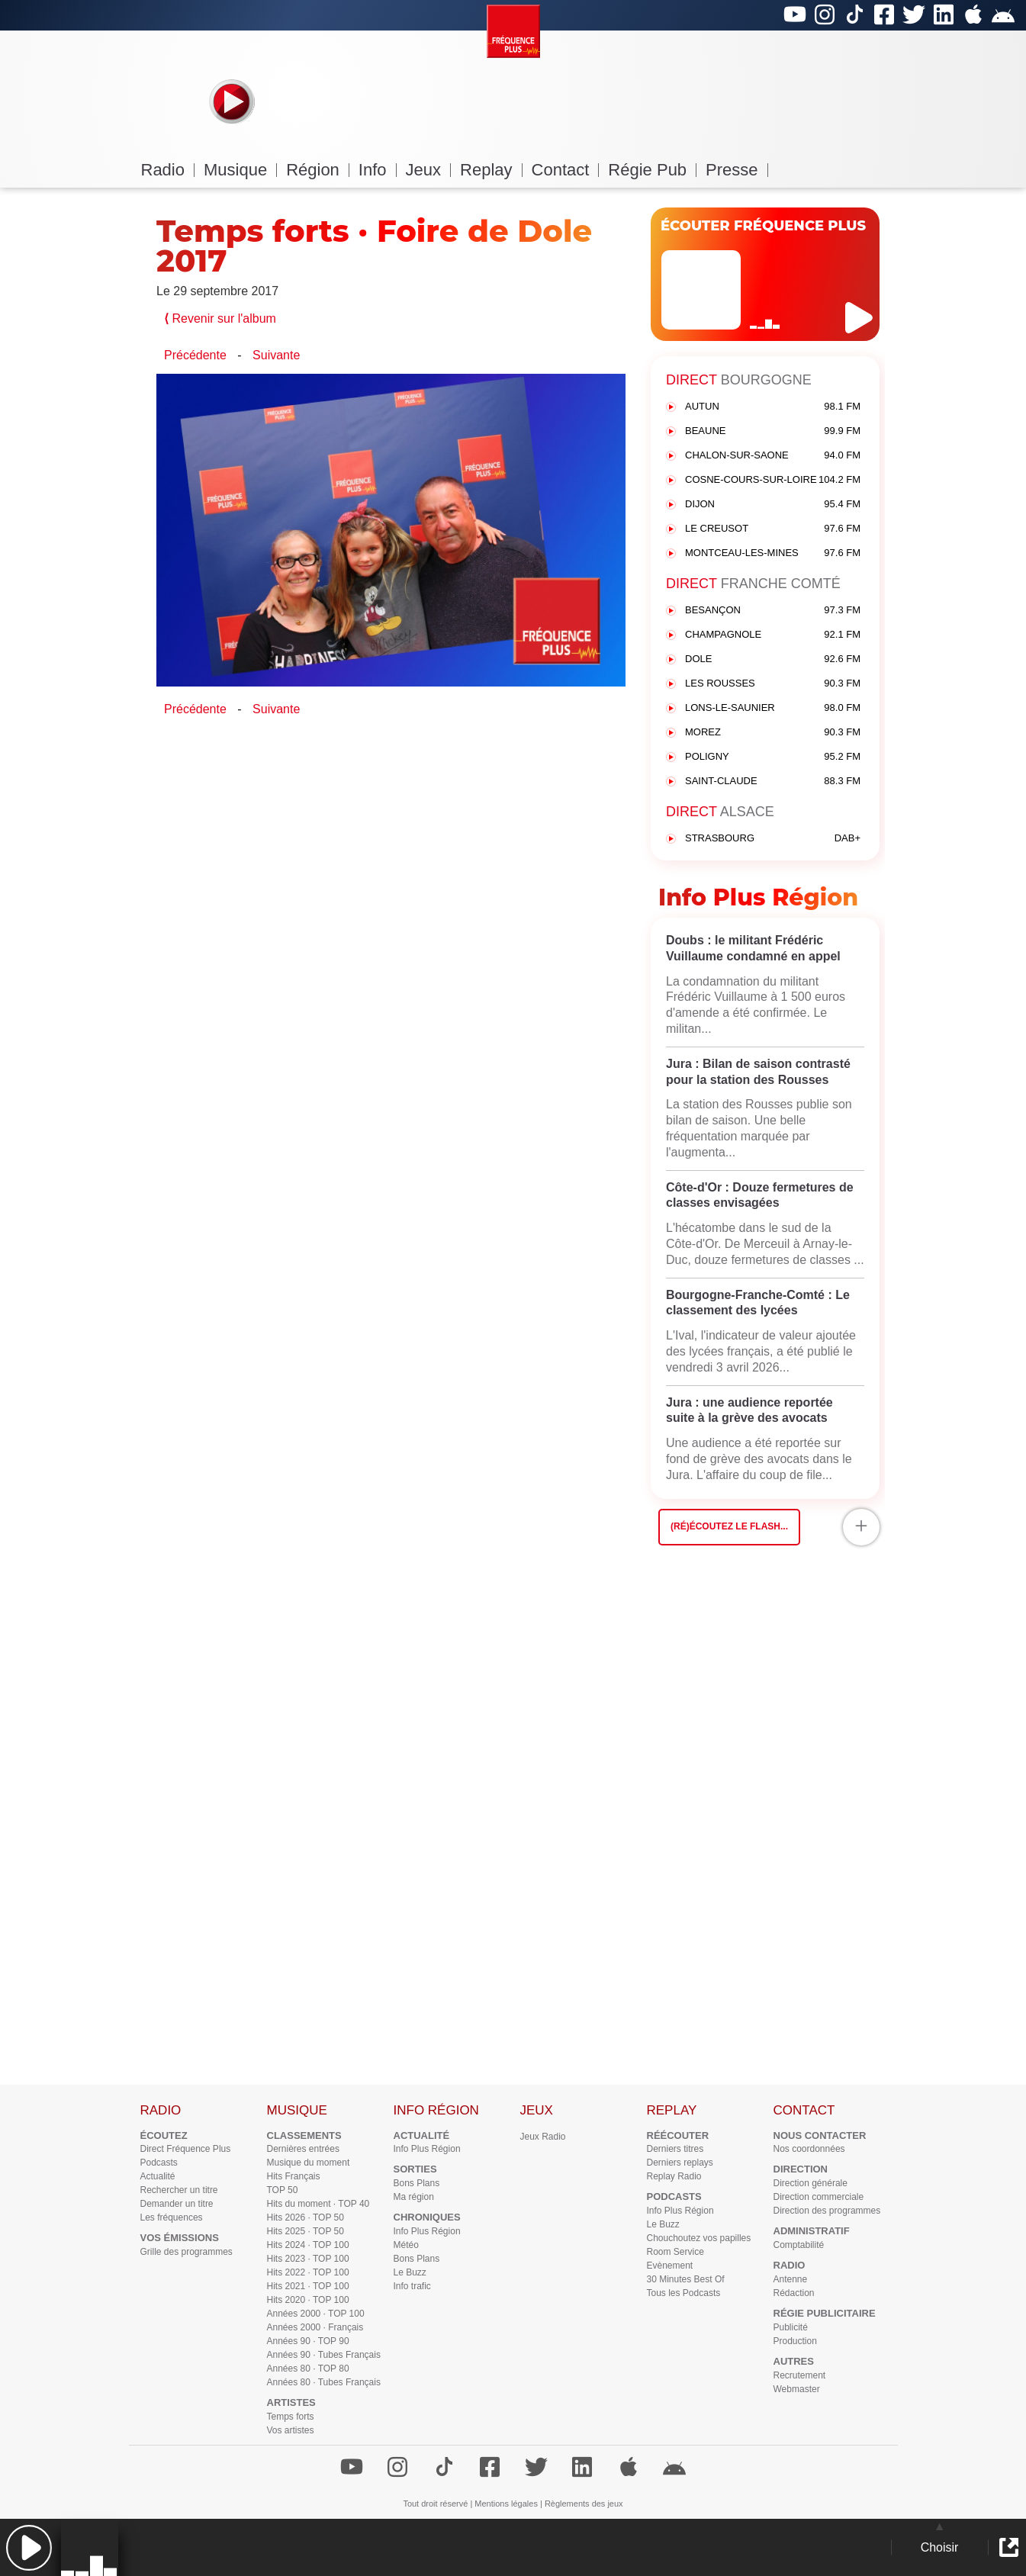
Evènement (670, 2265)
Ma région (414, 2197)
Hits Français (293, 2176)
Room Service (675, 2251)
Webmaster (797, 2389)
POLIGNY (772, 757)
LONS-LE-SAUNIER (772, 708)
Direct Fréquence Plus (185, 2148)
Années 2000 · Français (315, 2327)
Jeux (428, 169)
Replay (491, 169)
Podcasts (159, 2162)
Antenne (791, 2279)
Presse (736, 169)
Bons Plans (417, 2183)
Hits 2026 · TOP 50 (305, 2217)
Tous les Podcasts (684, 2293)
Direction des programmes (827, 2210)
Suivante (276, 355)
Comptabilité (799, 2245)
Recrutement (800, 2375)
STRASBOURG (772, 838)
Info (378, 169)
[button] (28, 2547)
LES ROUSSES (772, 683)
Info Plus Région (427, 2148)
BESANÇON (772, 610)
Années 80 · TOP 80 (308, 2368)
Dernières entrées (303, 2148)
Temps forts (290, 2416)
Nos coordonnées (809, 2148)
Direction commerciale (819, 2197)
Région (317, 169)
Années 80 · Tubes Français (324, 2382)
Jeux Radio (543, 2136)
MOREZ (772, 732)
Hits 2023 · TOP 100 (308, 2258)
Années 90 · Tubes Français (324, 2354)
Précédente (195, 355)
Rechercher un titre (179, 2190)
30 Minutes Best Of (686, 2279)
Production (795, 2341)
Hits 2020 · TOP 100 (308, 2300)
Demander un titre (177, 2203)
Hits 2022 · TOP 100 (308, 2272)
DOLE (772, 659)
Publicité (791, 2327)
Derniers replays (680, 2162)
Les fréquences (171, 2217)
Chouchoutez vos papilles (699, 2238)
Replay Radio (674, 2176)
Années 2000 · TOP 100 (316, 2313)
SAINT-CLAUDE (772, 781)
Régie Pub (652, 169)
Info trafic (412, 2286)
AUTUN (772, 406)
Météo (406, 2245)
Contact (566, 169)
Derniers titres (675, 2148)
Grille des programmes (186, 2251)
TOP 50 (282, 2190)
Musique (240, 169)
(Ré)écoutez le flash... (729, 1526)
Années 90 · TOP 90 (308, 2341)
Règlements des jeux (584, 2503)
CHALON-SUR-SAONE (772, 455)
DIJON (772, 504)
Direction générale (810, 2183)
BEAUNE (772, 431)
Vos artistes (290, 2430)
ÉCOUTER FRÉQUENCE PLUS (763, 225)
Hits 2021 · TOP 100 (308, 2286)
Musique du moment (308, 2162)
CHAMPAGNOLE (772, 635)
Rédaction (794, 2293)
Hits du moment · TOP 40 (318, 2203)
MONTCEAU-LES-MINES (772, 553)
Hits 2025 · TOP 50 (305, 2231)
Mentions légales (506, 2503)
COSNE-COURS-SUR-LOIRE (772, 480)
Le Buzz (410, 2272)
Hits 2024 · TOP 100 (308, 2245)
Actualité (157, 2176)
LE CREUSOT (772, 529)
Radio (168, 169)
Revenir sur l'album (220, 318)
